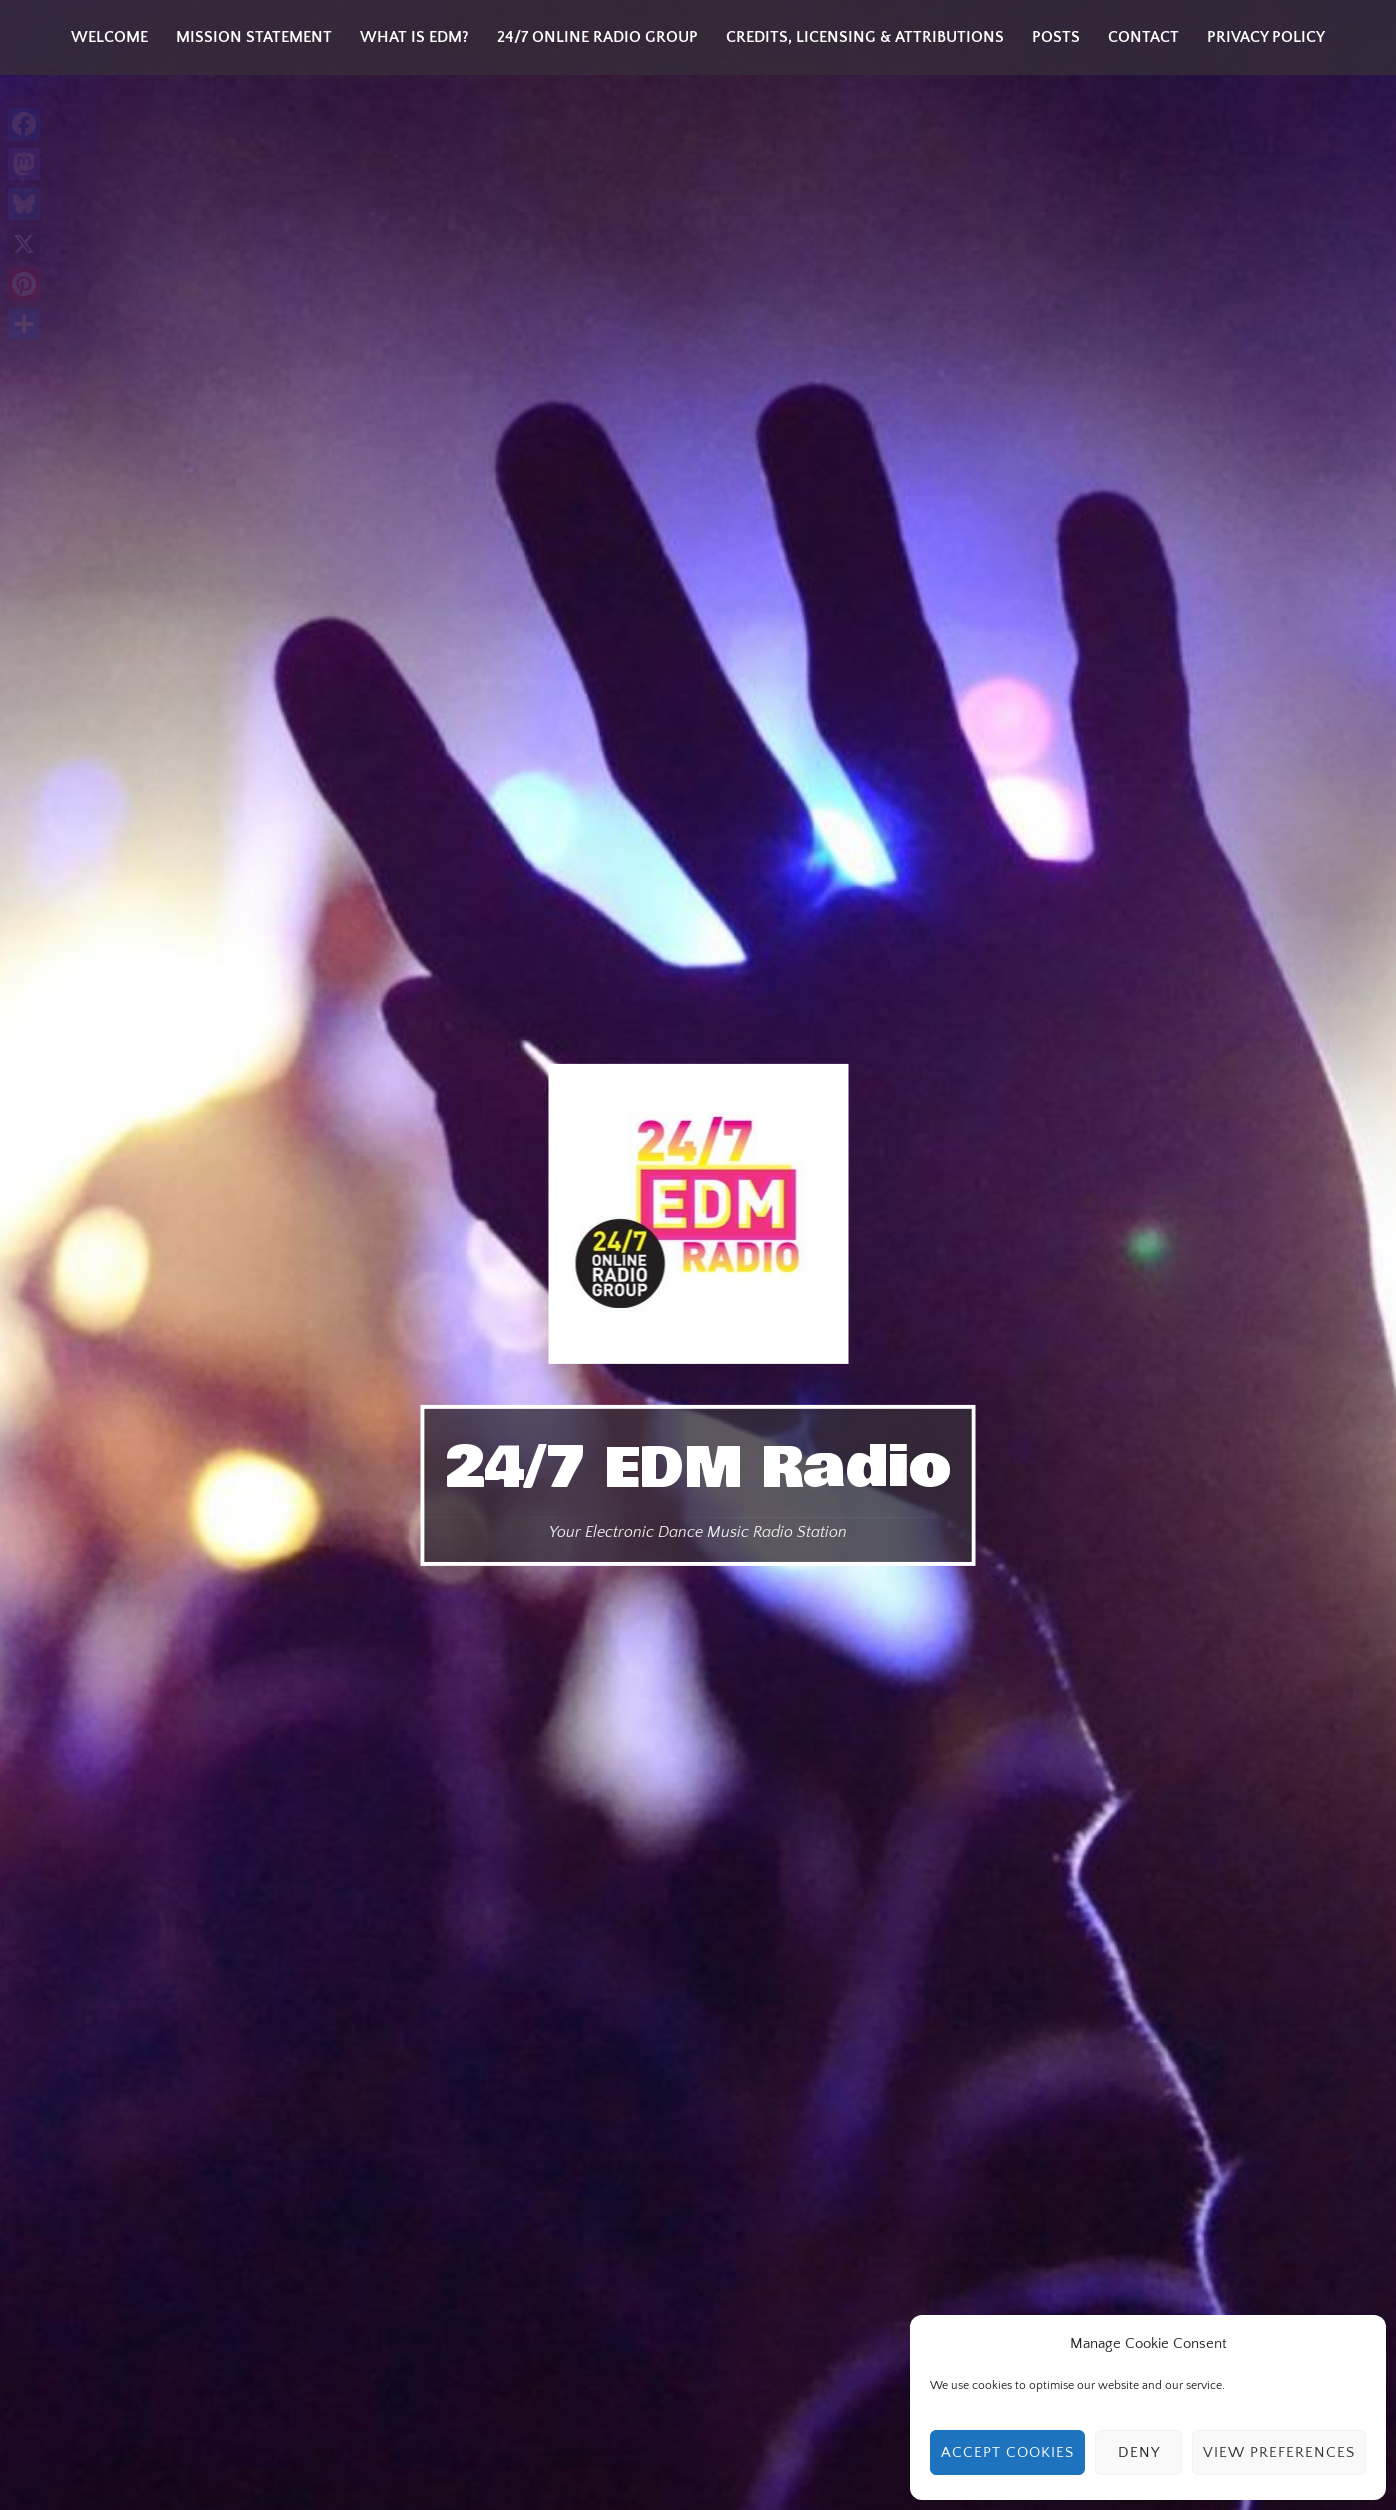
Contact (1143, 37)
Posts (1056, 37)
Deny (1139, 2452)
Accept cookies (1007, 2452)
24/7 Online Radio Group (597, 37)
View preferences (1279, 2452)
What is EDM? (414, 37)
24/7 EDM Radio (698, 1468)
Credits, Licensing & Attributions (865, 37)
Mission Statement (254, 37)
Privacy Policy (1266, 37)
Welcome (109, 37)
